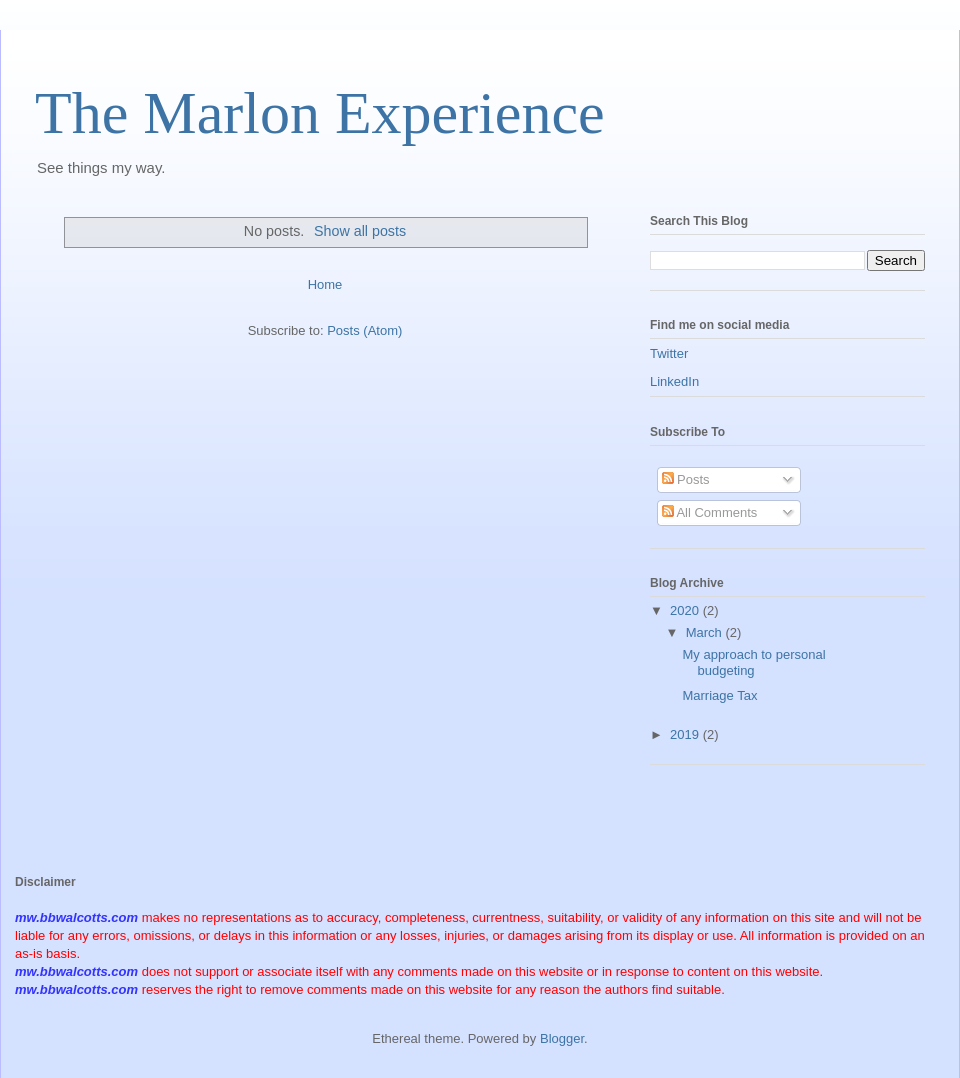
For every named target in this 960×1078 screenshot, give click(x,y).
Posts (686, 479)
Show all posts (360, 231)
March (706, 632)
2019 (686, 734)
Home (325, 284)
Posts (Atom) (364, 330)
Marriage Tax (719, 695)
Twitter (669, 353)
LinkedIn (674, 381)
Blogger (562, 1038)
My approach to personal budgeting (753, 662)
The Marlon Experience (320, 113)
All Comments (710, 512)
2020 (686, 610)
